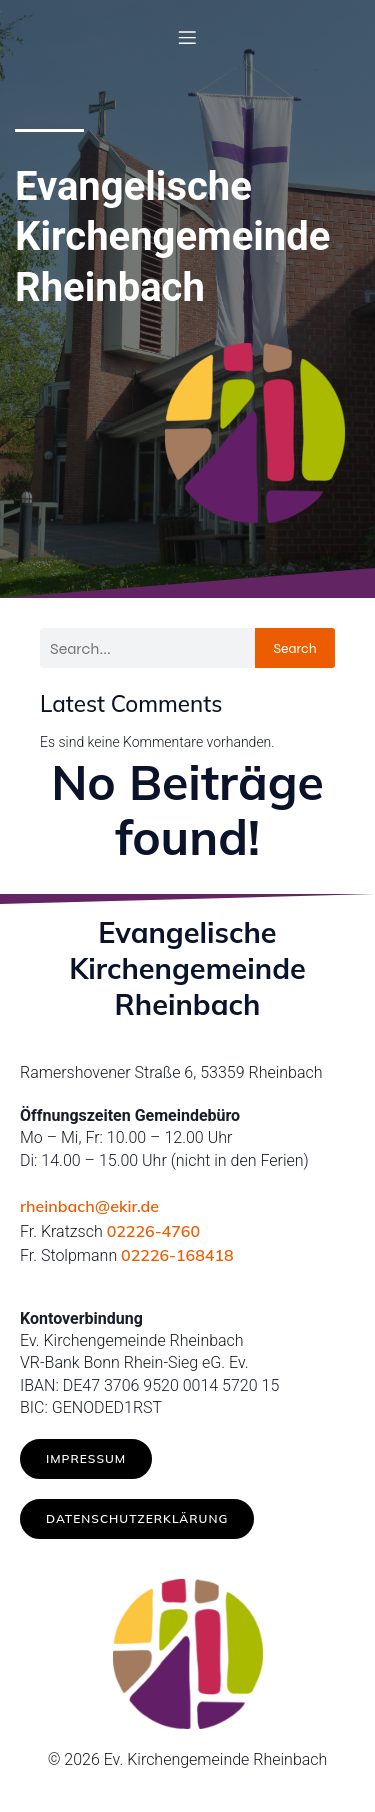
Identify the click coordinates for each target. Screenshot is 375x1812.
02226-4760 (153, 1231)
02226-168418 (177, 1255)
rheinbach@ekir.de (89, 1206)
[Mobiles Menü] (188, 37)
